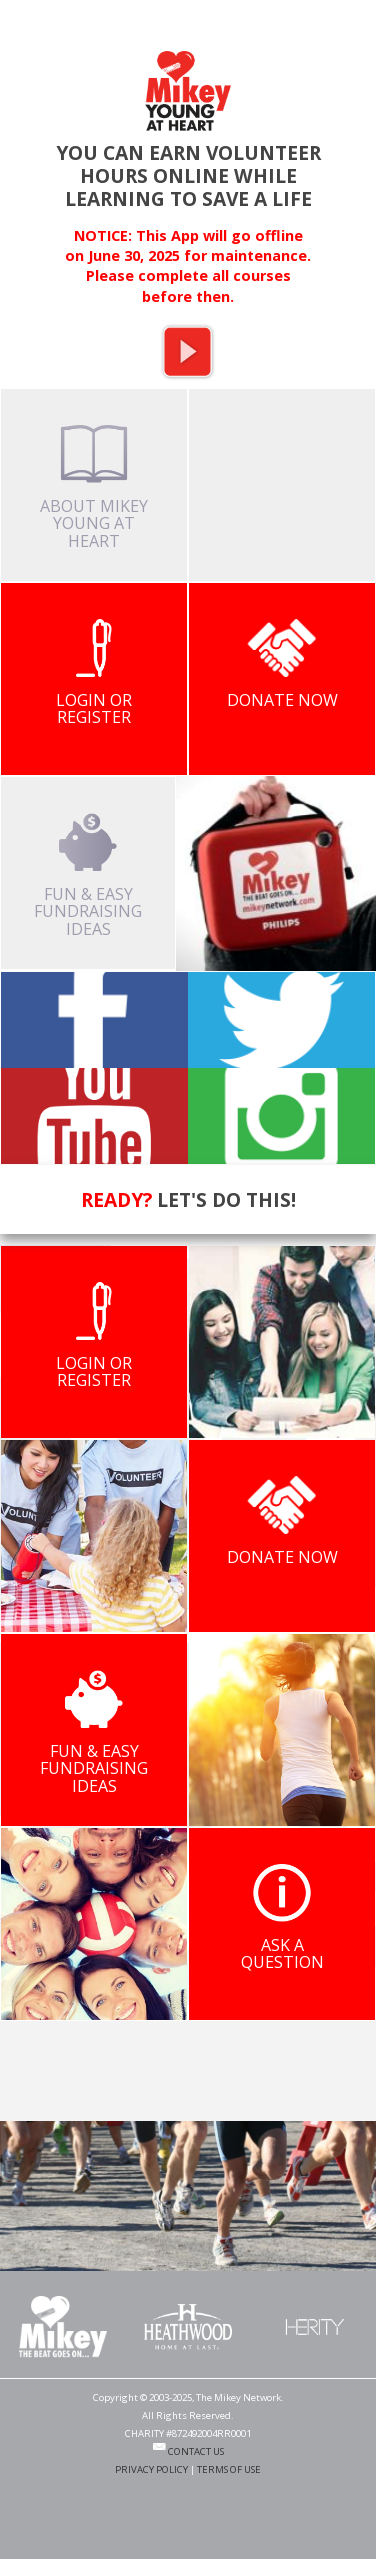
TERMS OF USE (229, 2469)
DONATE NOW (282, 665)
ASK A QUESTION (282, 1918)
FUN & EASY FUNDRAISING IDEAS (88, 876)
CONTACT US (188, 2451)
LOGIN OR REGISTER (94, 673)
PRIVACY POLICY (151, 2469)
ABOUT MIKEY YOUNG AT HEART (94, 488)
